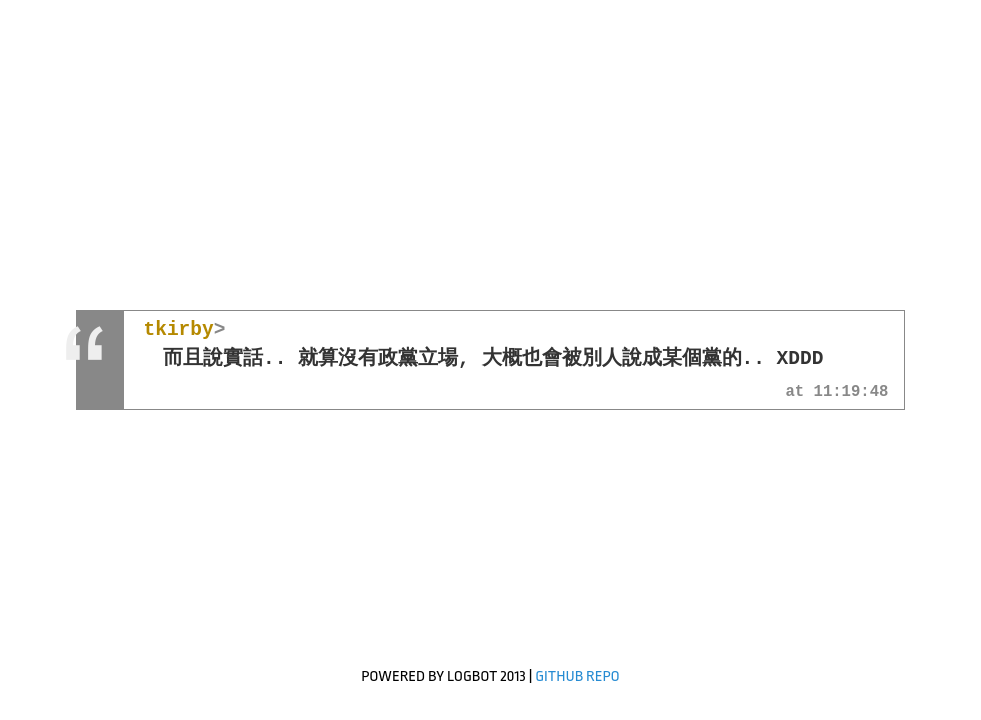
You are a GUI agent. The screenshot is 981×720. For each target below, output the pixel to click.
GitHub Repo (577, 676)
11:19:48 (851, 393)
